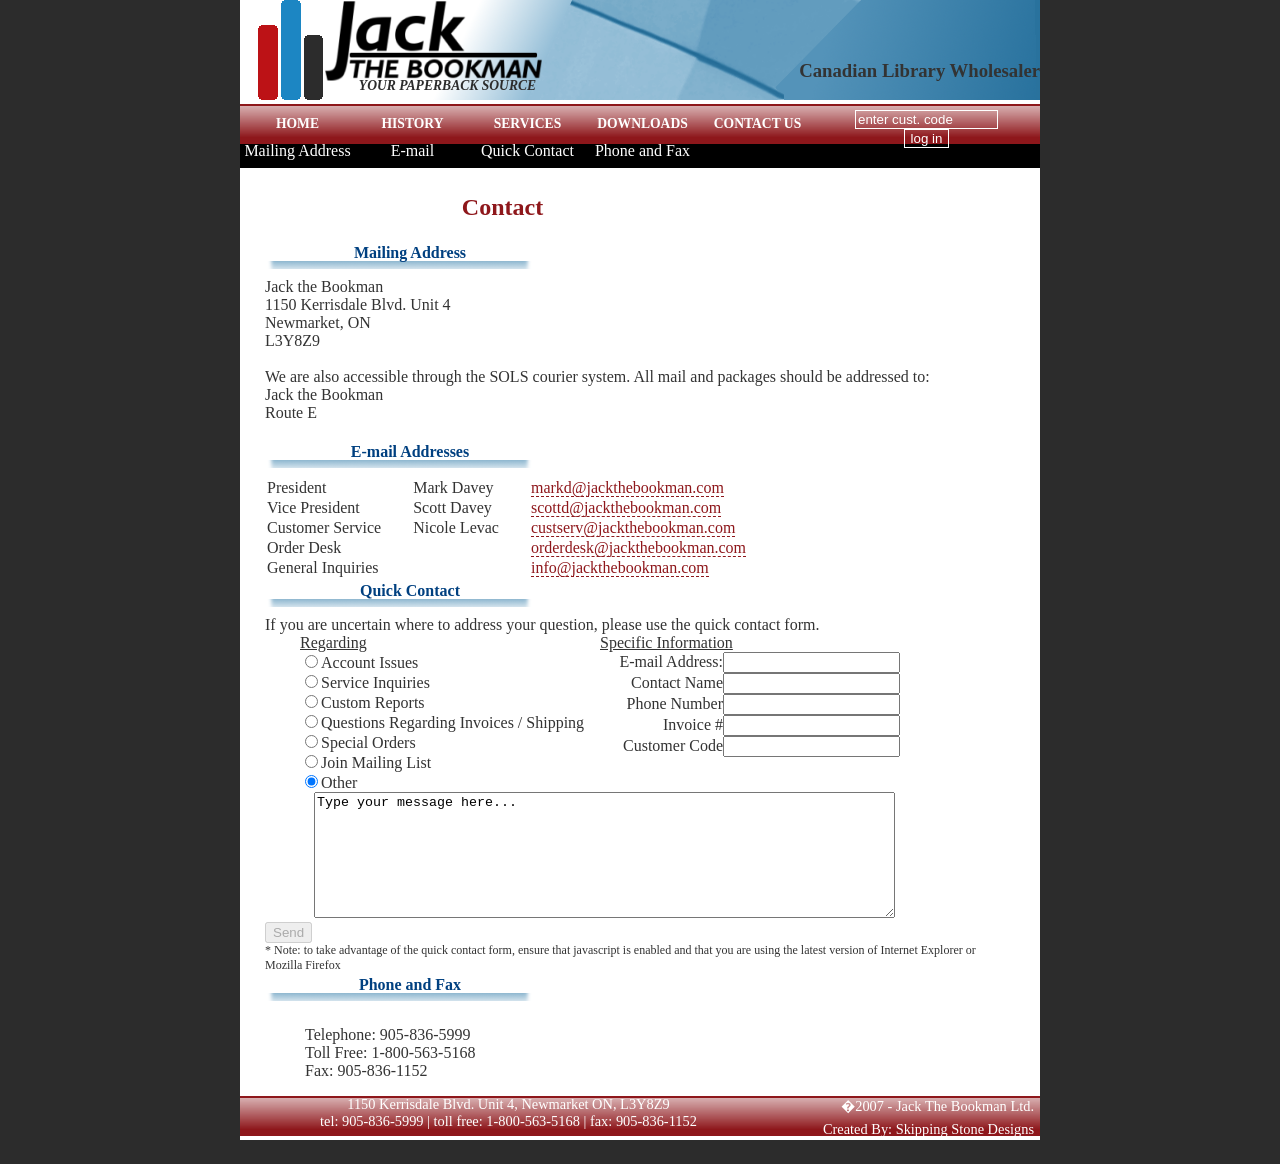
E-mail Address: (671, 661)
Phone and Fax (642, 150)
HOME (297, 123)
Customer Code (673, 745)
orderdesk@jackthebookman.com (638, 547)
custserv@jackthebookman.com (633, 527)
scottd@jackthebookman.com (626, 507)
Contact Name (677, 682)
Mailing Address (297, 150)
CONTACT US (758, 123)
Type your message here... (620, 867)
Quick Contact (527, 150)
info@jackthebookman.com (620, 567)
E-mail (413, 150)
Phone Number (675, 703)
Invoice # (693, 724)
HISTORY (413, 123)
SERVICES (528, 123)
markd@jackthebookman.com (627, 487)
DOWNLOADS (642, 123)
